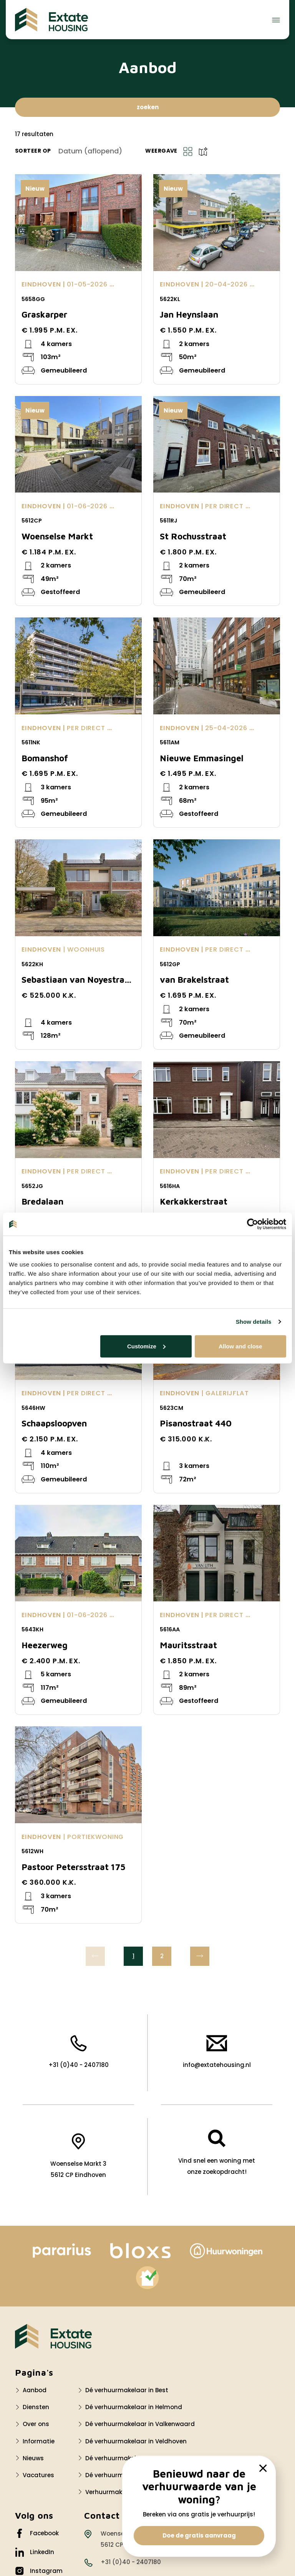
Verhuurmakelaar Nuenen (123, 2492)
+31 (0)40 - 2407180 (78, 2052)
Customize (146, 1346)
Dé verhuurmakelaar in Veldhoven (136, 2441)
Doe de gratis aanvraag (199, 2535)
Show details (254, 1321)
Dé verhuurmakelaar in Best (126, 2390)
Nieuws (33, 2458)
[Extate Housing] (51, 20)
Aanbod (34, 2390)
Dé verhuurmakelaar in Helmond (133, 2407)
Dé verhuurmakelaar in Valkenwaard (140, 2424)
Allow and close (240, 1346)
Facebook (37, 2533)
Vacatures (38, 2475)
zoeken (148, 107)
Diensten (36, 2407)
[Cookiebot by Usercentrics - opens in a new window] (252, 1224)
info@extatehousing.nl (217, 2052)
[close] (263, 2468)
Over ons (36, 2424)
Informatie (39, 2441)
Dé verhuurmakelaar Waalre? (129, 2458)
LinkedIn (34, 2552)
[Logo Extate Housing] (53, 2336)
